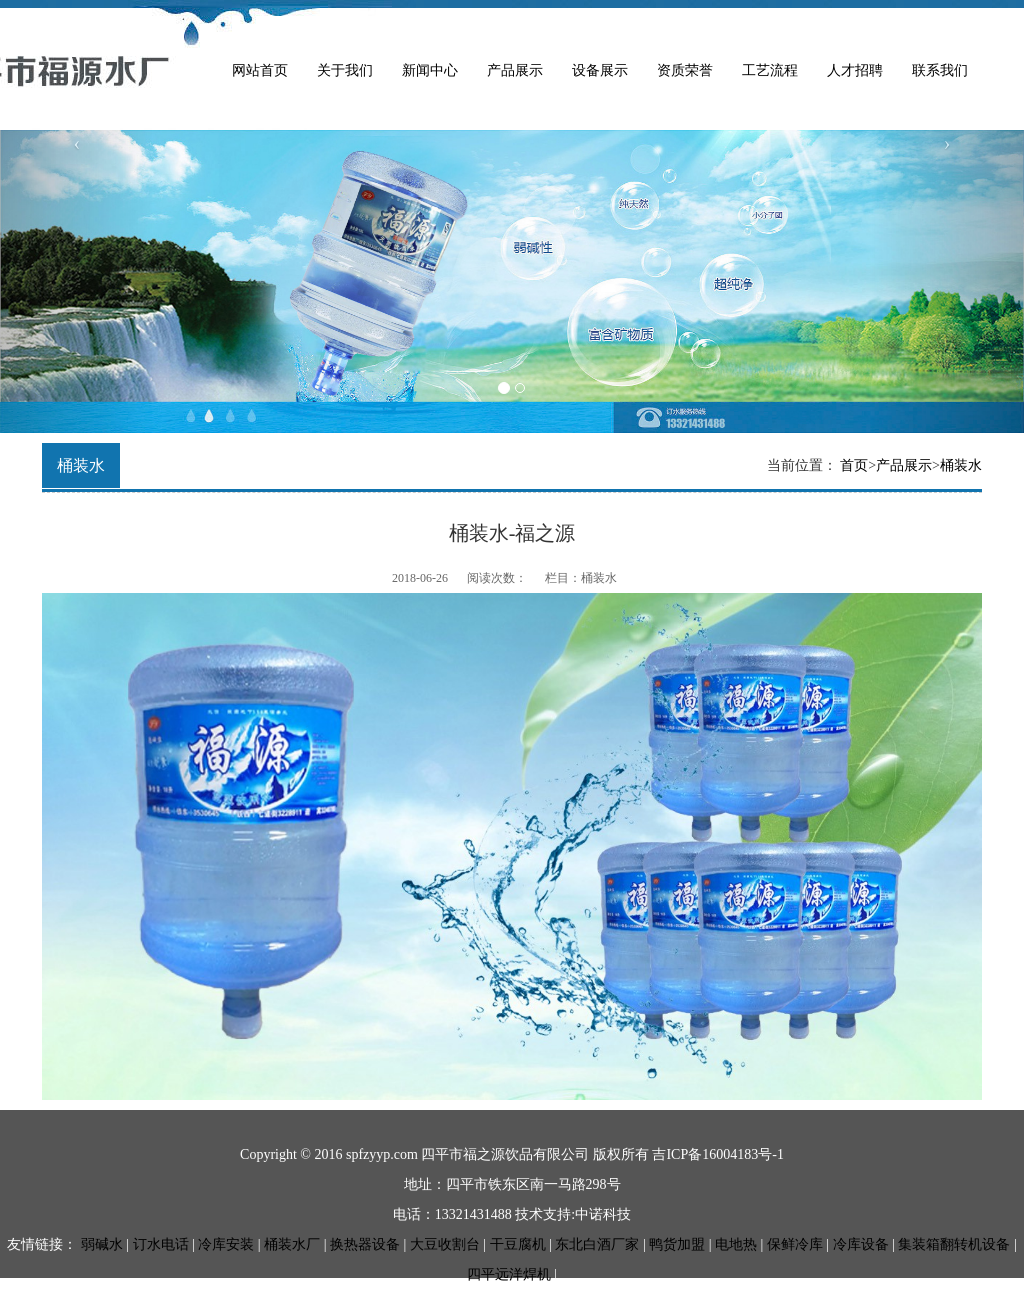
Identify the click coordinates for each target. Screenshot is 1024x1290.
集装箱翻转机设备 (954, 1244)
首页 (854, 465)
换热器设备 (365, 1244)
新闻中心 (430, 70)
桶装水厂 (292, 1244)
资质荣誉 (685, 70)
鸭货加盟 (677, 1244)
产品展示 (515, 70)
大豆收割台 (445, 1244)
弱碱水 (102, 1244)
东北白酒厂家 (597, 1244)
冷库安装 (226, 1244)
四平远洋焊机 (509, 1274)
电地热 (736, 1244)
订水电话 (161, 1244)
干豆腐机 (518, 1244)
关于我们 (345, 70)
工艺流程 (770, 70)
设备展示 (600, 70)
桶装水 (961, 465)
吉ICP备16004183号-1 (717, 1154)
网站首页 (260, 70)
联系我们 (940, 70)
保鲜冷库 (795, 1244)
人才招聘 (855, 70)
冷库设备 (861, 1244)
